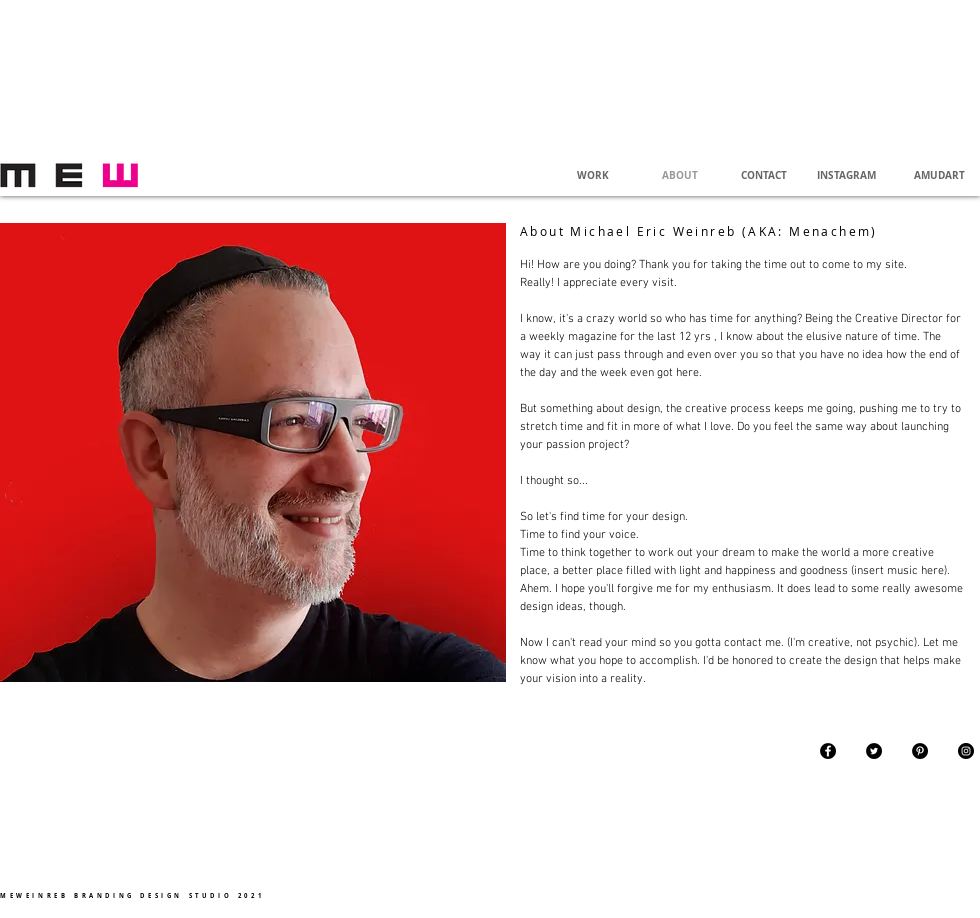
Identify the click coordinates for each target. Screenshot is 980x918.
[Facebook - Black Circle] (828, 751)
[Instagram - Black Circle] (966, 751)
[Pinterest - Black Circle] (920, 751)
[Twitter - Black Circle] (874, 751)
